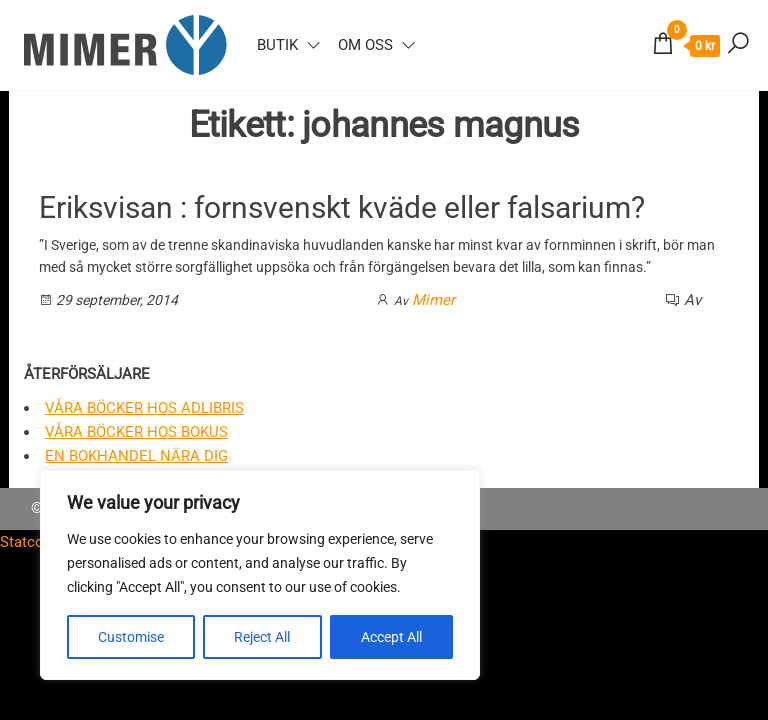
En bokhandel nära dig (136, 456)
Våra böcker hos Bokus (136, 432)
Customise (131, 637)
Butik (277, 45)
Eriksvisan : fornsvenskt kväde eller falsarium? (342, 207)
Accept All (391, 637)
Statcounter (39, 542)
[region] (260, 575)
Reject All (262, 637)
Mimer (433, 300)
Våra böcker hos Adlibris (144, 408)
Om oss (365, 45)
